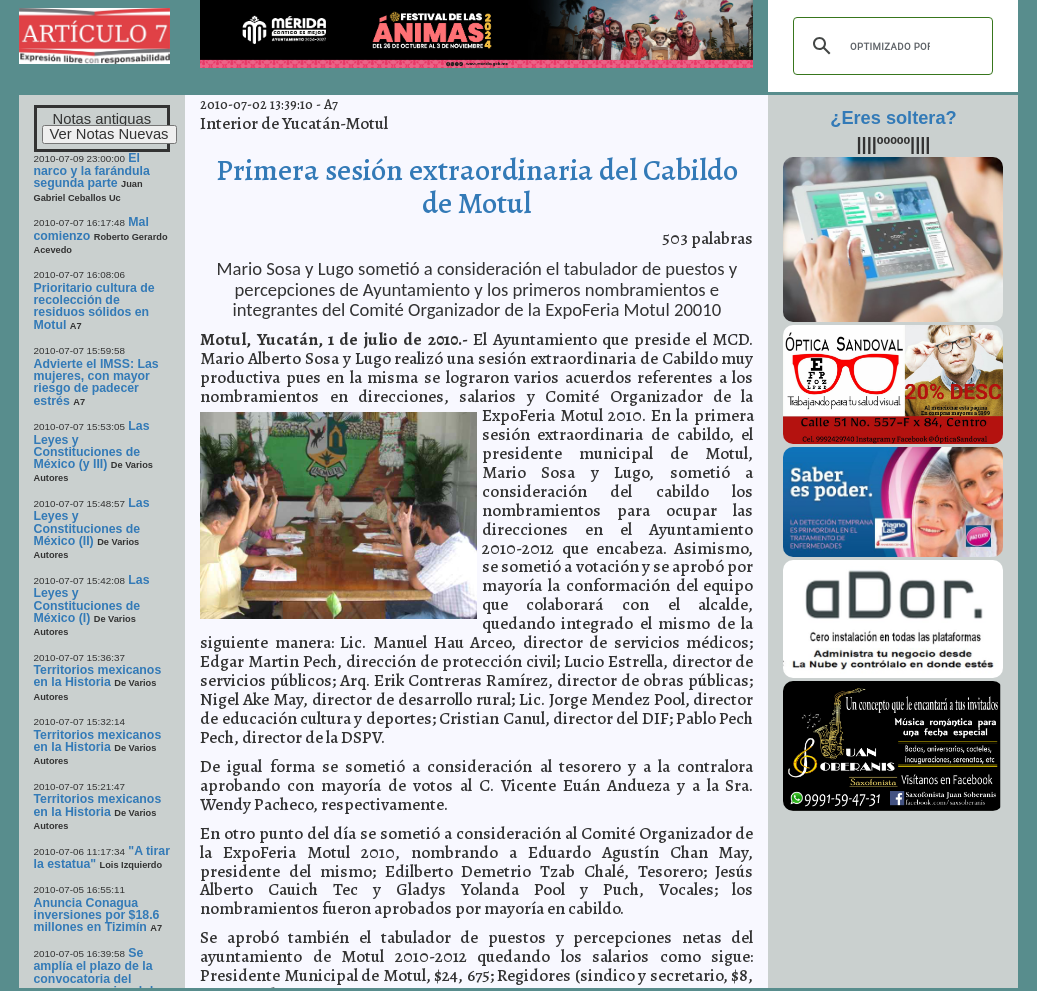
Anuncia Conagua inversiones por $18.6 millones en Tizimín (97, 915)
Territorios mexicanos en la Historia (98, 676)
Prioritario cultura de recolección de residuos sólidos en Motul (94, 306)
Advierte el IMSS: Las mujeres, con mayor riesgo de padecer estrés (96, 382)
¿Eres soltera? (893, 118)
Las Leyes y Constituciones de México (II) (92, 522)
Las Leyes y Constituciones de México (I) (92, 599)
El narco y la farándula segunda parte (92, 171)
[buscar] (890, 46)
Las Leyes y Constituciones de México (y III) (92, 445)
